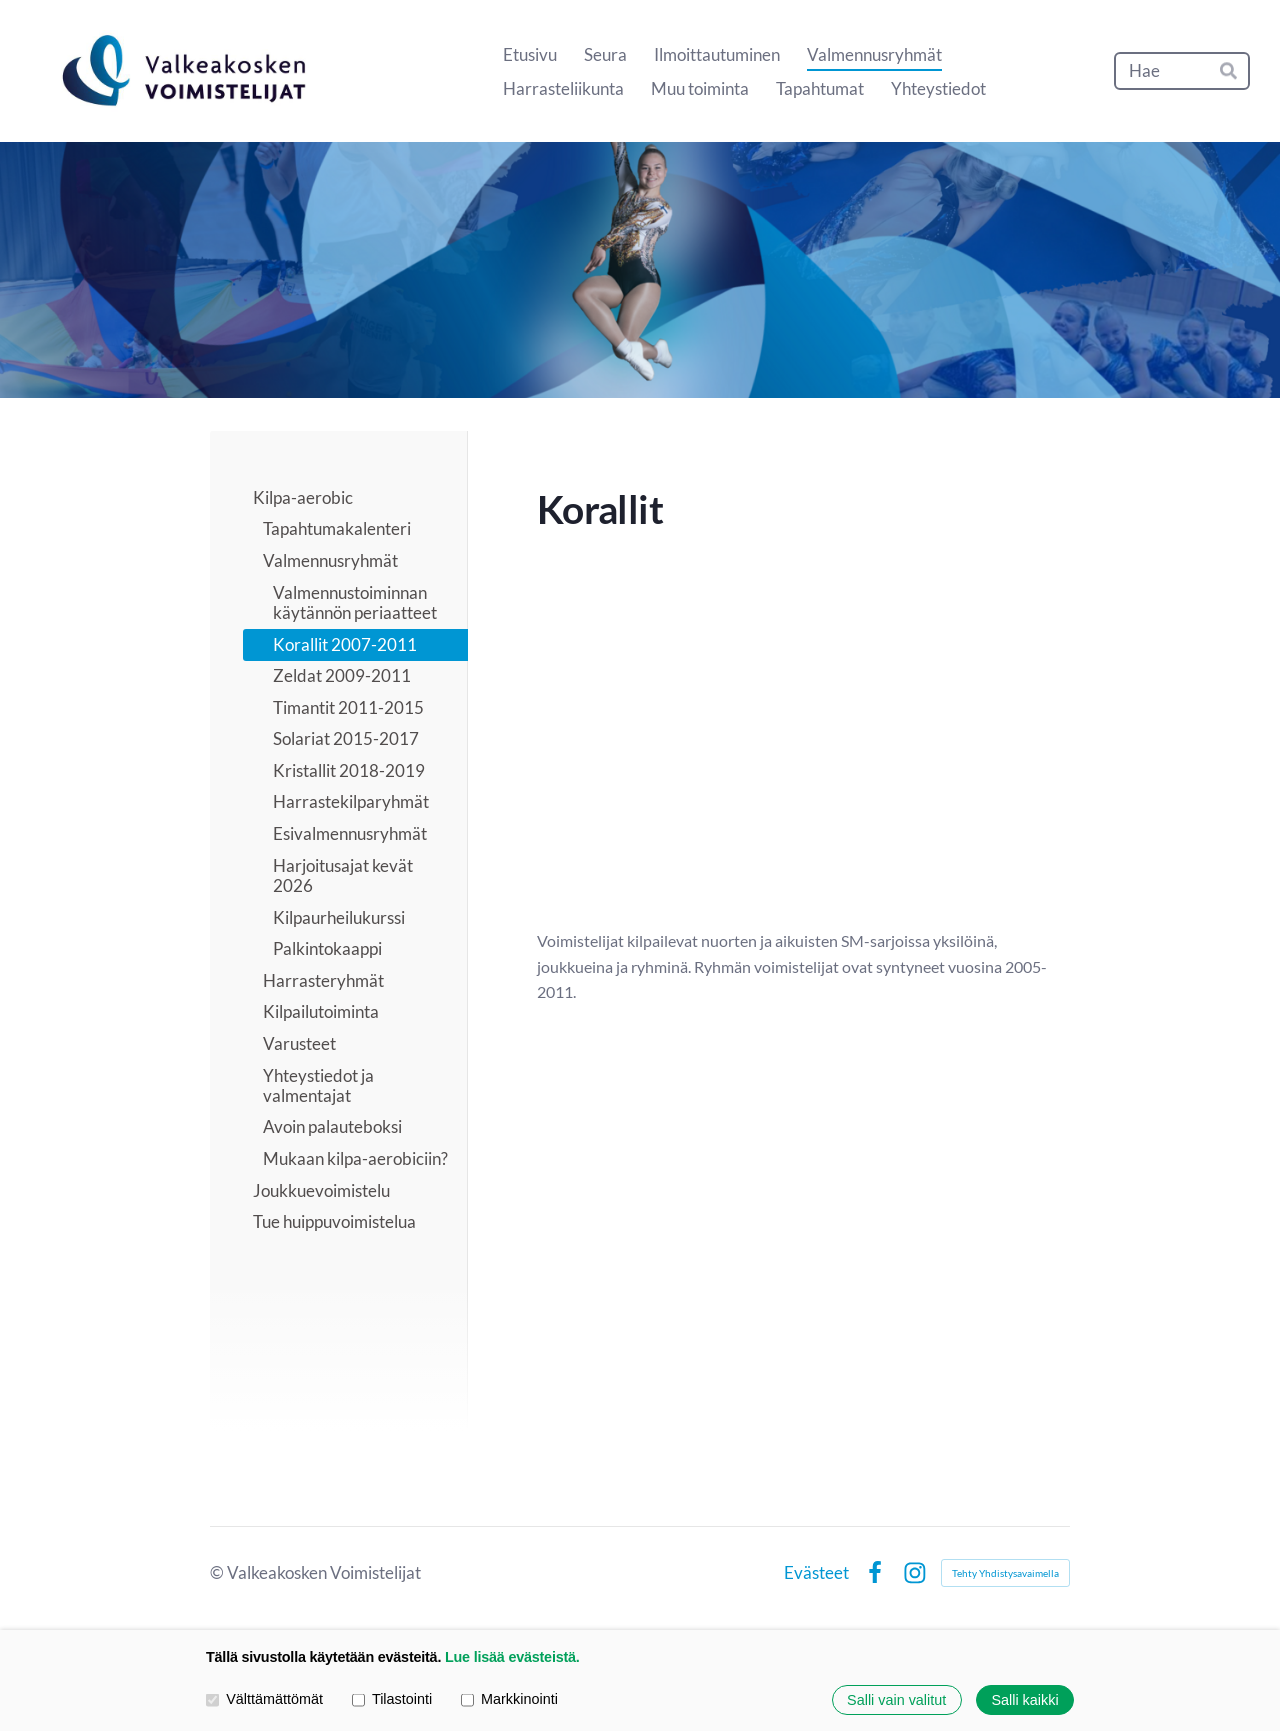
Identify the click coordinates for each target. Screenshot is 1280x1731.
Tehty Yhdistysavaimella (1005, 1573)
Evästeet (816, 1572)
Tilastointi (392, 1700)
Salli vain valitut (896, 1700)
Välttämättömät (264, 1700)
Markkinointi (509, 1700)
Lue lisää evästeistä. (512, 1657)
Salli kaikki (1024, 1700)
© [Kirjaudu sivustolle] (218, 1572)
